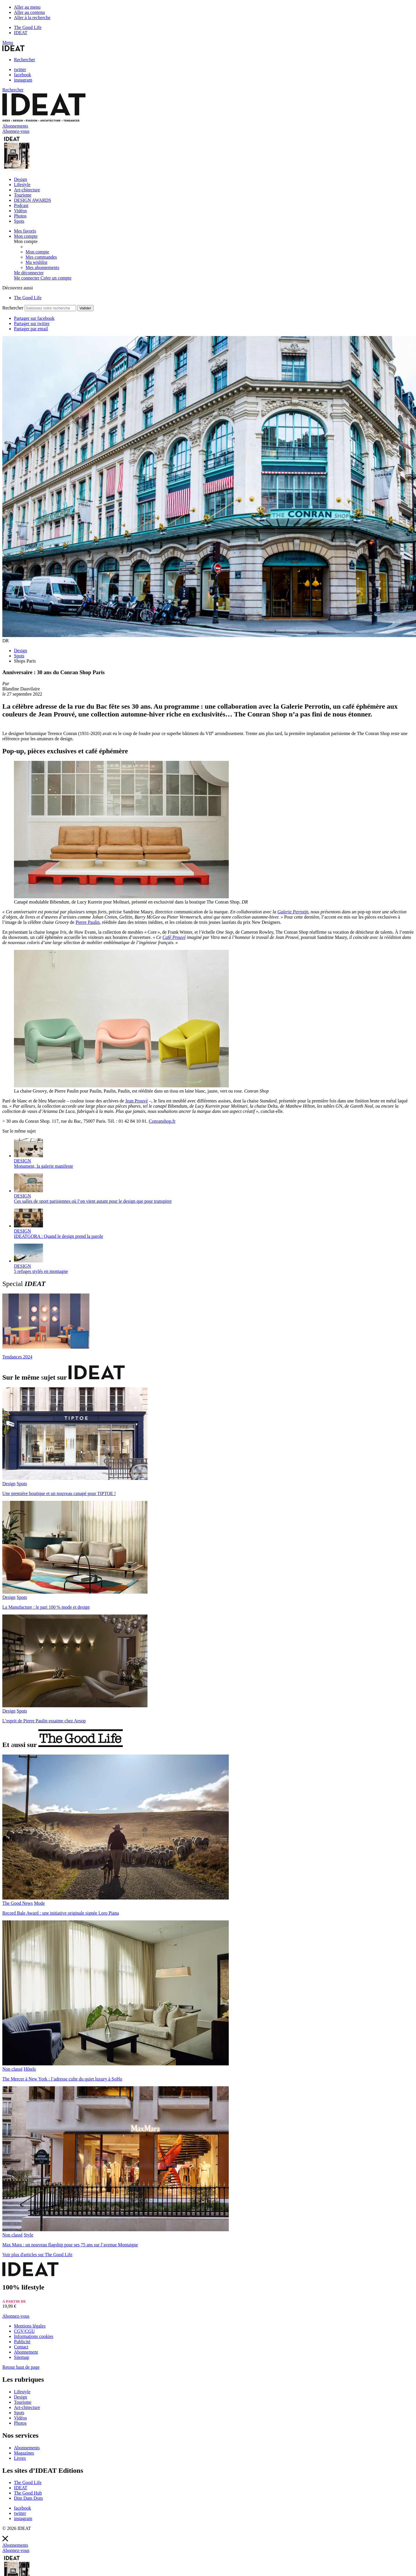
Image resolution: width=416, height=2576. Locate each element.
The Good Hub (28, 2492)
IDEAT (20, 32)
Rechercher (24, 59)
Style (28, 2234)
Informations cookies (33, 2336)
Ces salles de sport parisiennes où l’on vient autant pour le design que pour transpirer (93, 1201)
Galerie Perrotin (293, 911)
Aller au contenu (29, 12)
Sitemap (21, 2357)
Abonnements (27, 2447)
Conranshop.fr (162, 1121)
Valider (85, 308)
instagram (23, 79)
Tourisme (22, 195)
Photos (20, 215)
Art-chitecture (27, 189)
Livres (20, 2458)
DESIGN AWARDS (32, 200)
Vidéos (20, 210)
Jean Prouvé (136, 1100)
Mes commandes (41, 257)
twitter (20, 69)
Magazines (24, 2452)
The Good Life (28, 27)
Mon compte (37, 251)
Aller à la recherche (32, 17)
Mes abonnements (42, 267)
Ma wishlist (36, 262)
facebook (22, 74)
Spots (19, 221)
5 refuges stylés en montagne (41, 1271)
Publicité (22, 2341)
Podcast (21, 205)
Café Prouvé (174, 937)
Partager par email (31, 328)
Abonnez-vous (15, 2316)
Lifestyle (22, 184)
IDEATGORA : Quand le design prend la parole (58, 1236)
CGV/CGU (24, 2331)
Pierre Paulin (87, 922)
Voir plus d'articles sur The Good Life (37, 2254)
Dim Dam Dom (28, 2498)
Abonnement (26, 2352)
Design (20, 179)
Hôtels (30, 2069)
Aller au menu (27, 7)
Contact (21, 2346)
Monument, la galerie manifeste (43, 1166)
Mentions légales (30, 2325)
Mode (39, 1903)
